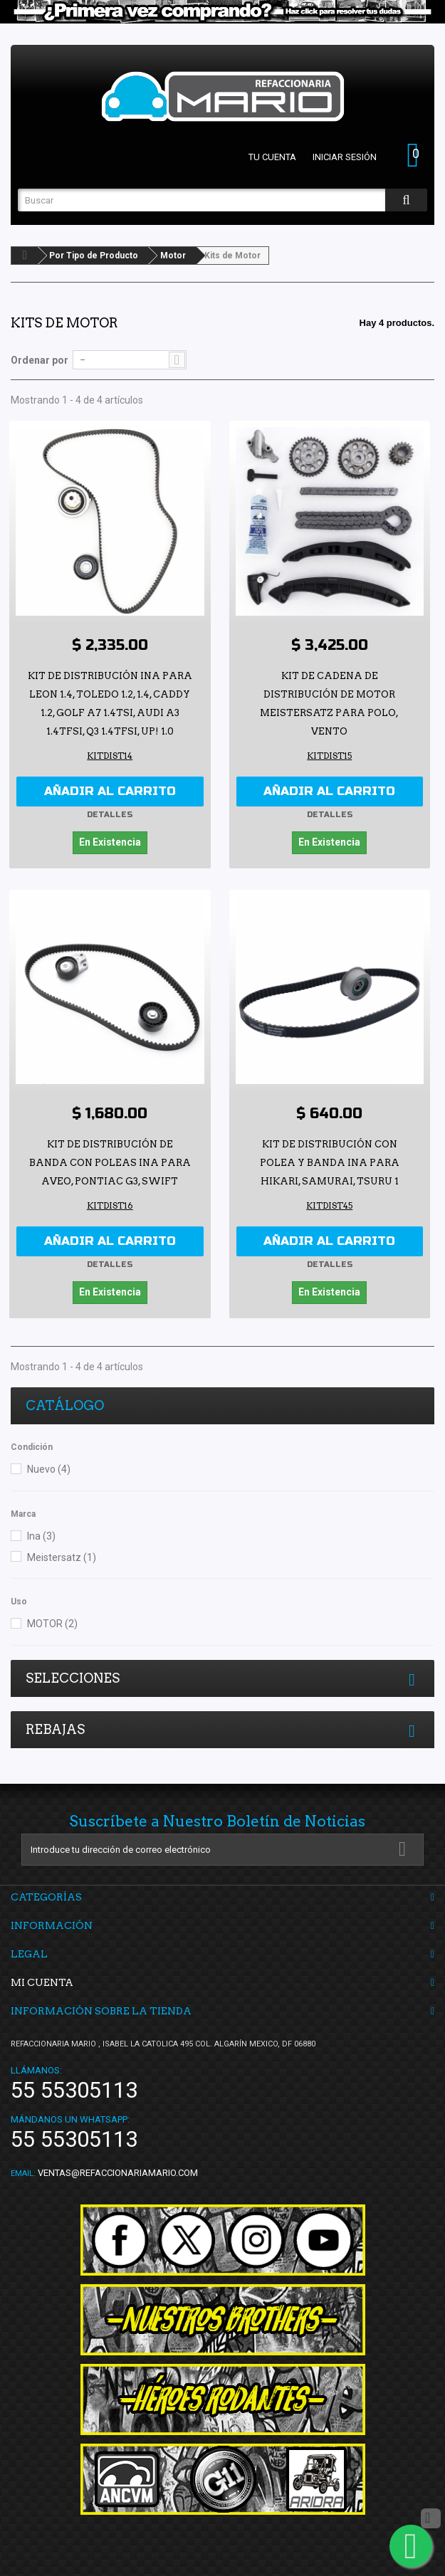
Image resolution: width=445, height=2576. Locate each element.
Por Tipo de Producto (93, 256)
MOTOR (52, 1623)
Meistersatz (61, 1557)
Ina (41, 1536)
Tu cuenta (272, 157)
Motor (173, 256)
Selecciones (73, 1678)
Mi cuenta (42, 1982)
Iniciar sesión (345, 157)
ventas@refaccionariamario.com (118, 2172)
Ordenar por (39, 360)
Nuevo (48, 1469)
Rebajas (55, 1729)
